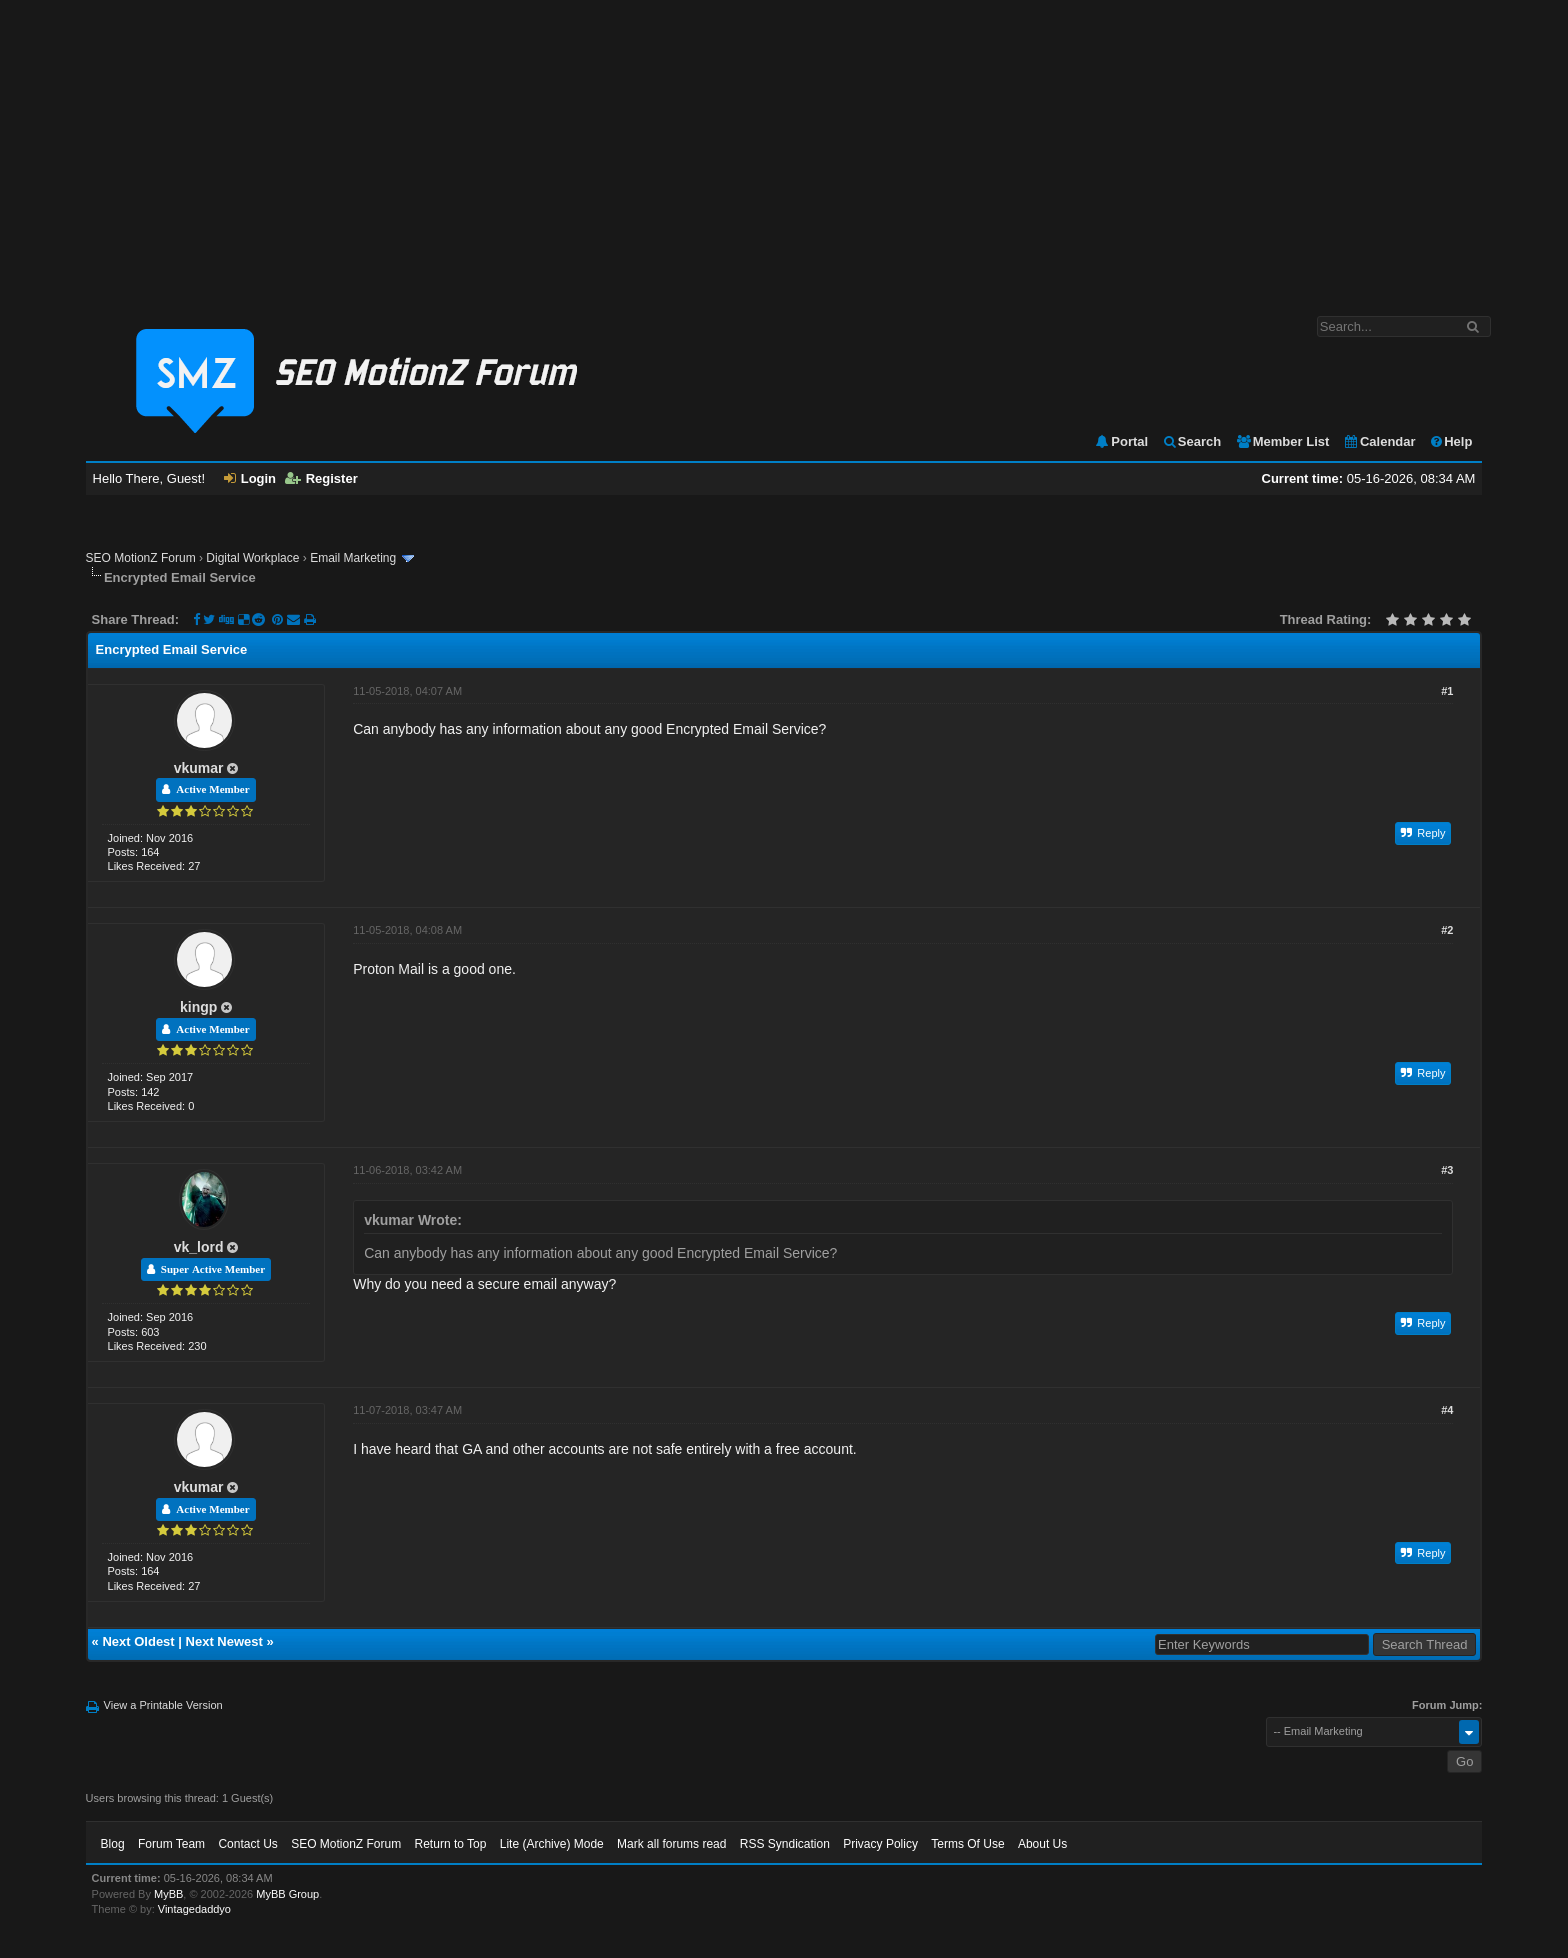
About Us (1042, 1844)
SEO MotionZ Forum (141, 558)
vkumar (199, 768)
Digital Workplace (252, 558)
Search (1191, 441)
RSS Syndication (785, 1844)
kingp (198, 1007)
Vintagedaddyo (194, 1909)
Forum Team (171, 1844)
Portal (1121, 441)
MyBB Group (287, 1894)
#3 (1447, 1170)
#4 (1447, 1410)
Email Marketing (353, 558)
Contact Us (247, 1844)
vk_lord (199, 1247)
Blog (113, 1844)
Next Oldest (138, 1641)
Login (250, 478)
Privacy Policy (880, 1844)
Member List (1282, 441)
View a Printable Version (163, 1705)
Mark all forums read (671, 1844)
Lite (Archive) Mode (552, 1844)
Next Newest (224, 1641)
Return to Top (451, 1844)
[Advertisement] (784, 148)
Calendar (1379, 441)
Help (1450, 441)
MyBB (168, 1894)
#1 (1447, 691)
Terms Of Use (967, 1844)
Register (321, 478)
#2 (1447, 930)
